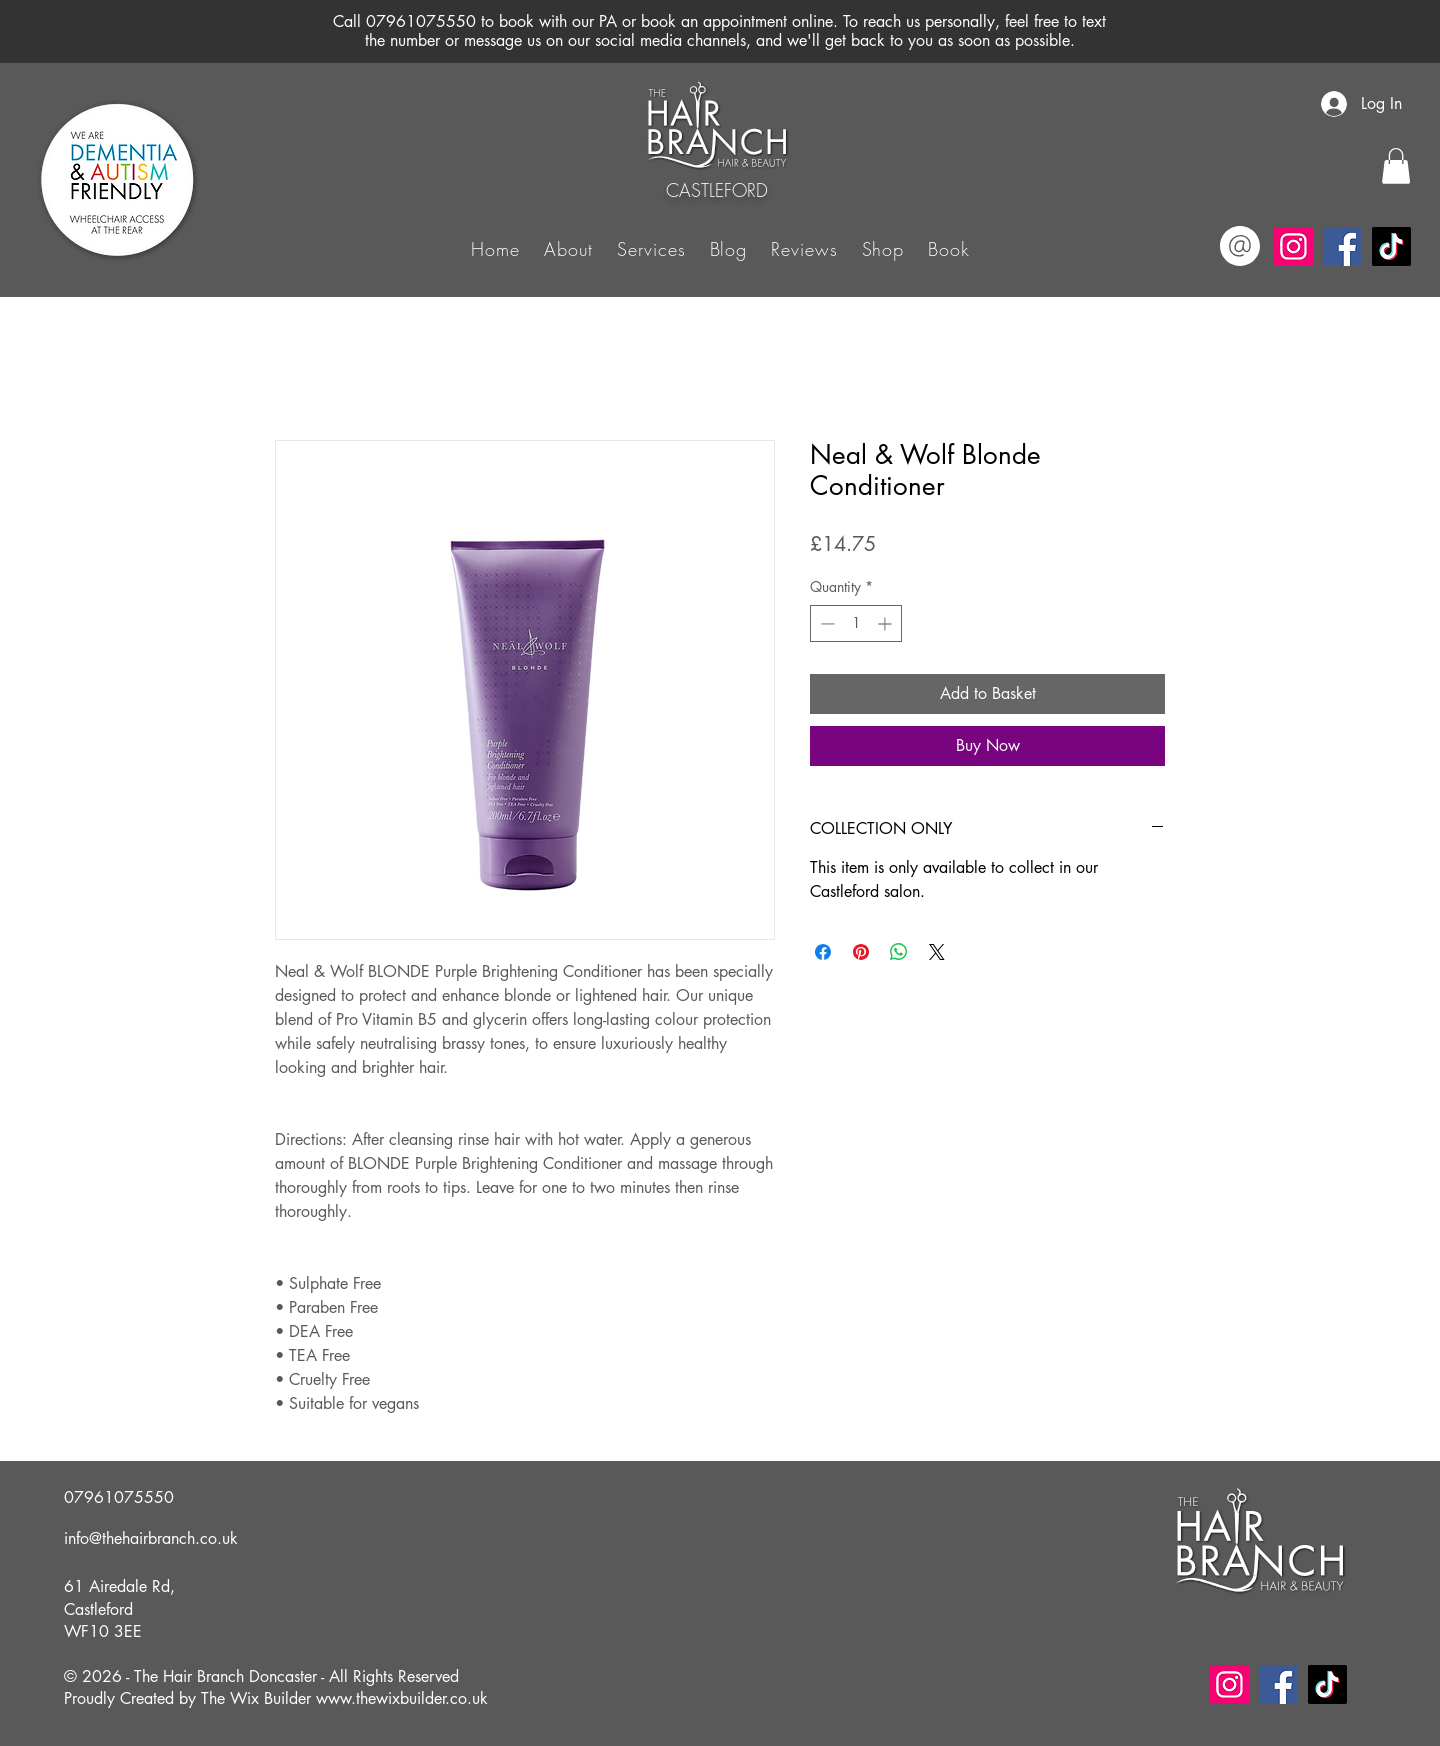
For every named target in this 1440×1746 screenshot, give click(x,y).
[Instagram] (1293, 246)
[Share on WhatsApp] (899, 952)
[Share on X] (937, 952)
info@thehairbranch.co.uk (151, 1538)
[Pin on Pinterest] (861, 952)
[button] (651, 248)
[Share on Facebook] (823, 952)
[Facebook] (1342, 246)
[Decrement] (825, 623)
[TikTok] (1391, 246)
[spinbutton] (856, 623)
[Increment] (886, 623)
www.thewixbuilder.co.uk (402, 1698)
